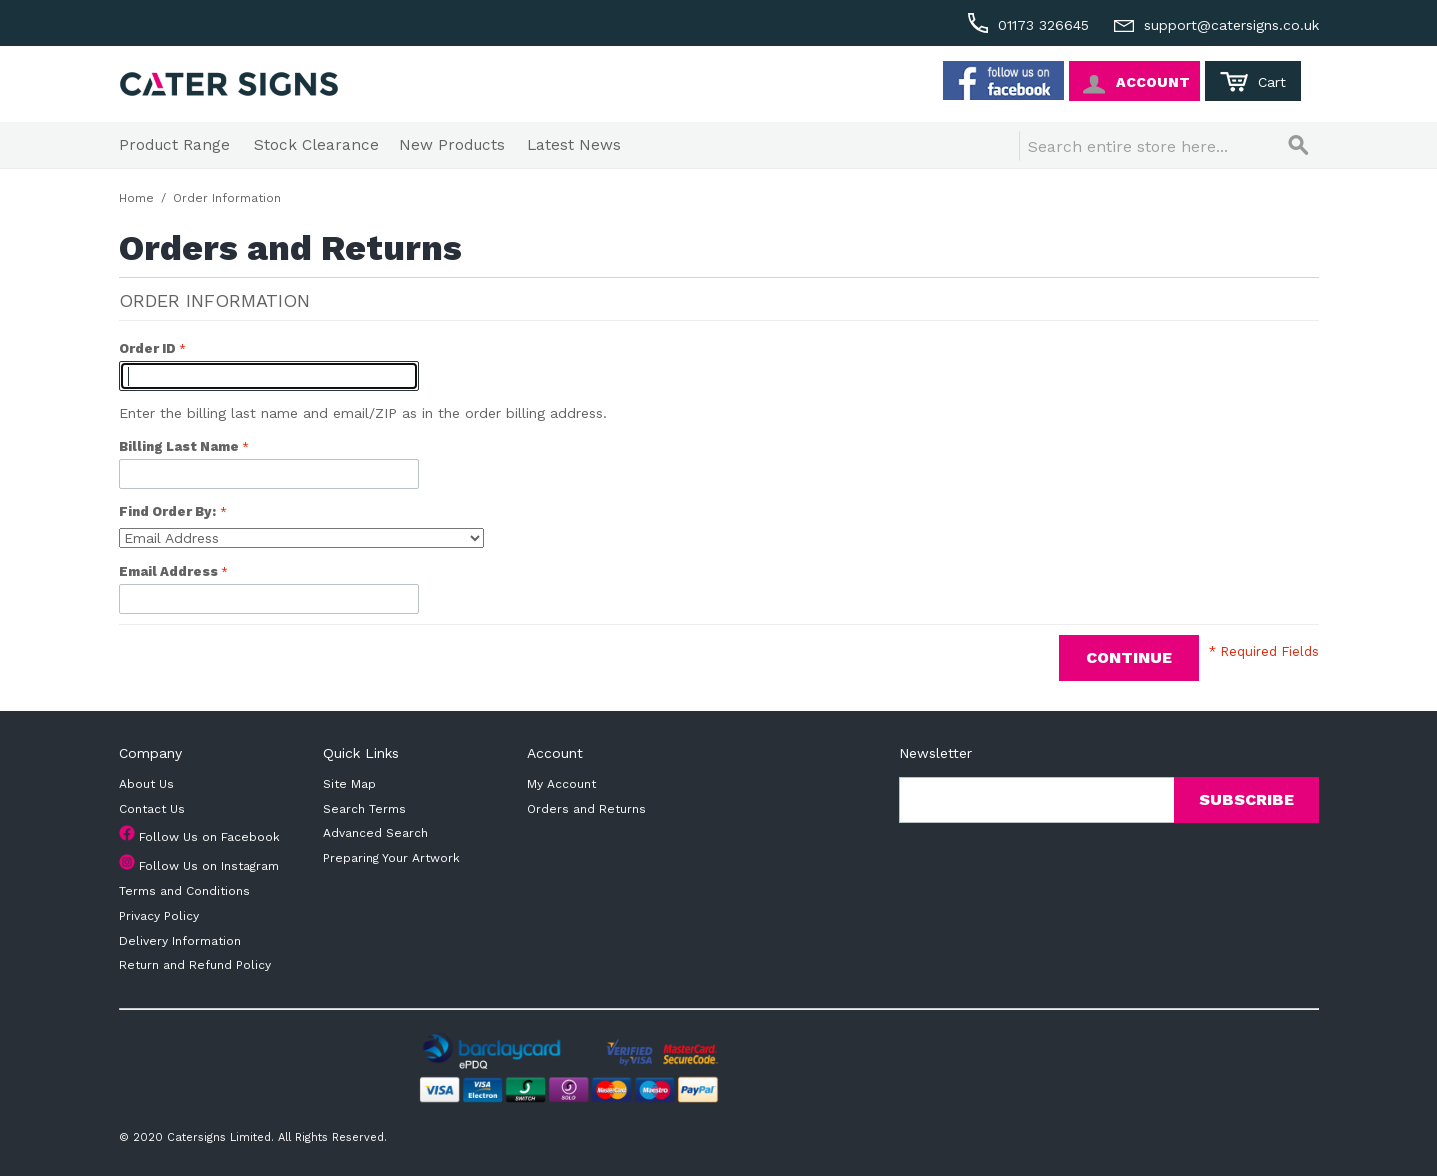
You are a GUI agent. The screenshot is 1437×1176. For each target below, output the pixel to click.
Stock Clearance (316, 145)
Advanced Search (375, 833)
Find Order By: (167, 511)
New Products (452, 145)
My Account (561, 784)
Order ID (149, 348)
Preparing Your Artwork (391, 858)
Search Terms (364, 809)
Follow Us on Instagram (209, 866)
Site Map (349, 784)
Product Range (174, 145)
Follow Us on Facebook (209, 837)
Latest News (574, 145)
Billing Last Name (180, 446)
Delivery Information (180, 941)
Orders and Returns (586, 809)
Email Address (170, 571)
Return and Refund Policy (195, 965)
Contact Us (152, 809)
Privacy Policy (159, 916)
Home (136, 198)
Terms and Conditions (184, 891)
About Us (146, 784)
